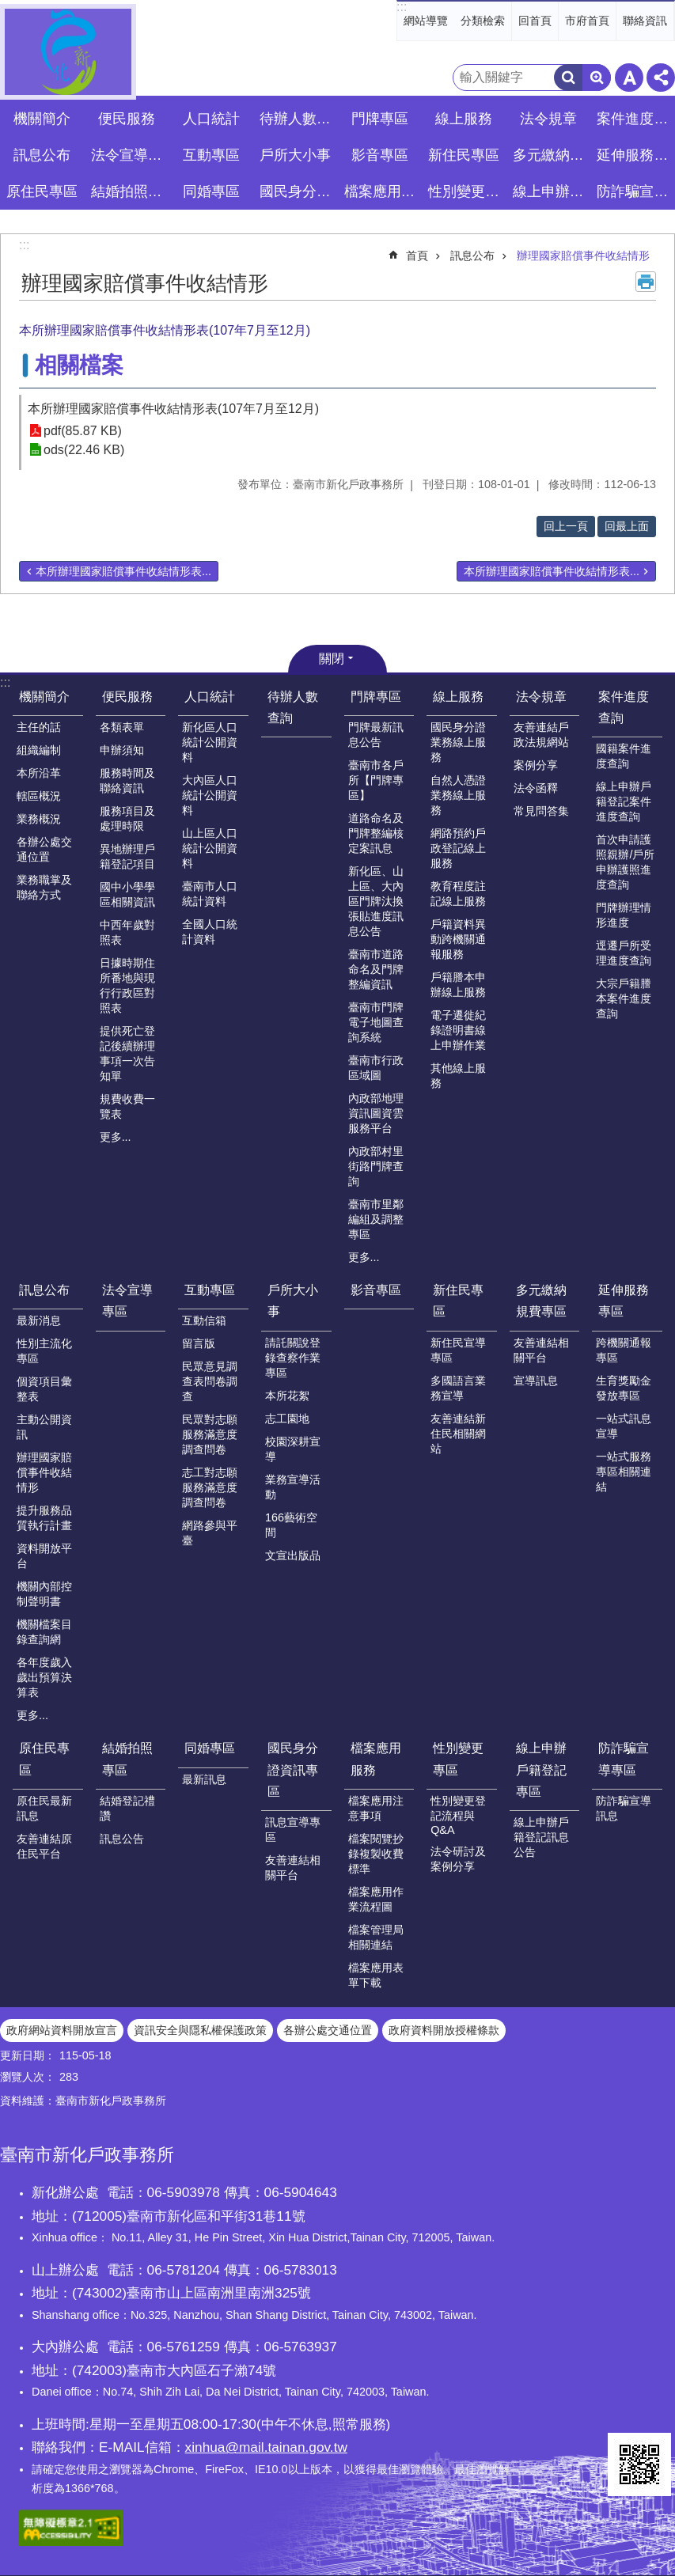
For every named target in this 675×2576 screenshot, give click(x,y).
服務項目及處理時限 (127, 818)
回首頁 (535, 20)
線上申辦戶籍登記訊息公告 (541, 1837)
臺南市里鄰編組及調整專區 (376, 1219)
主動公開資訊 (44, 1427)
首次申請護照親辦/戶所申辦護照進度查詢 (625, 862)
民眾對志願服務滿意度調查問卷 (209, 1434)
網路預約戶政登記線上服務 (458, 848)
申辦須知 (122, 750)
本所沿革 (39, 773)
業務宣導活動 (292, 1487)
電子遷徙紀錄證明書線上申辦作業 (458, 1030)
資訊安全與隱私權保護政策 (200, 2030)
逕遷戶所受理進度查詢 (623, 953)
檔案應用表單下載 (376, 1975)
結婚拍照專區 (127, 1758)
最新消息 (39, 1320)
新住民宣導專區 (458, 1350)
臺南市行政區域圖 (376, 1068)
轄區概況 (39, 796)
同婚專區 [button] (211, 191)
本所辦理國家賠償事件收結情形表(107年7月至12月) (173, 408)
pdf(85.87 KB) (83, 431)
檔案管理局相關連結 (376, 1937)
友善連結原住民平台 (44, 1846)
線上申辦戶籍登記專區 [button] (551, 191)
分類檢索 (483, 20)
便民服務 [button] (126, 119)
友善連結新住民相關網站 (458, 1433)
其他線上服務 (458, 1075)
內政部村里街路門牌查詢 (376, 1166)
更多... (115, 1137)
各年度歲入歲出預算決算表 (44, 1677)
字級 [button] (629, 77)
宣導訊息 (536, 1380)
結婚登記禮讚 (127, 1808)
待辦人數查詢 (298, 119)
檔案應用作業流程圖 (376, 1899)
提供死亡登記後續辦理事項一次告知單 (127, 1053)
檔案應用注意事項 (376, 1808)
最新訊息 (204, 1779)
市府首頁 (587, 20)
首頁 (417, 255)
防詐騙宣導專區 (623, 1758)
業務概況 (39, 819)
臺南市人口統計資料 (209, 893)
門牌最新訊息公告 (376, 734)
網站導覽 (426, 20)
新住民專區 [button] (463, 155)
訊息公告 (122, 1838)
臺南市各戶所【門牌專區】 (376, 780)
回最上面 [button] (627, 526)
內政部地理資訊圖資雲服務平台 (376, 1113)
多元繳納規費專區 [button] (551, 155)
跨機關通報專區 (623, 1350)
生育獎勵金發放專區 (623, 1388)
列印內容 (645, 281)
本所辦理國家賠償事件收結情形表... (123, 571)
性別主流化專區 (44, 1351)
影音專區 (379, 155)
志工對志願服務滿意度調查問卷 (209, 1487)
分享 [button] (661, 77)
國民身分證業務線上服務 (458, 742)
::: (401, 6)
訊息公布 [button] (41, 155)
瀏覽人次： (27, 2076)
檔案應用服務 (376, 1758)
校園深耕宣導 (292, 1449)
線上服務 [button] (463, 119)
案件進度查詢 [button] (635, 119)
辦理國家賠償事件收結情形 (583, 255)
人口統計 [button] (211, 119)
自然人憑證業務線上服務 (458, 795)
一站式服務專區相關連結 (623, 1471)
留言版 (198, 1343)
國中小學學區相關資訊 (127, 894)
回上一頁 (566, 526)
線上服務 (458, 696)
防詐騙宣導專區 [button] (635, 191)
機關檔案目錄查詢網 (44, 1632)
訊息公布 (472, 255)
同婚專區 (209, 1748)
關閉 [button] (331, 658)
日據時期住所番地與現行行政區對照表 (127, 985)
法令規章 (541, 696)
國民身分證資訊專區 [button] (298, 191)
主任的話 (39, 727)
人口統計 (209, 696)
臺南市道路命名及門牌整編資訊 (376, 969)
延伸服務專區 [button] (635, 155)
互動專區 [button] (211, 155)
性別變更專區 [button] (466, 191)
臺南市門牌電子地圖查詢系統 (376, 1022)
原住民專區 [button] (42, 191)
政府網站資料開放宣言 (61, 2030)
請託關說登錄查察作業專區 (292, 1357)
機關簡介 (44, 696)
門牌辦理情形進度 (623, 915)
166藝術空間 (291, 1525)
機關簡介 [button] (41, 119)
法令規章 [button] (548, 119)
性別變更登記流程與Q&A (458, 1815)
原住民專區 (44, 1758)
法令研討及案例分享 (458, 1859)
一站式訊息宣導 (623, 1426)
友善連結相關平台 (541, 1350)
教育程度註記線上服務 (458, 893)
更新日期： (27, 2055)
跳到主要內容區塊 (8, 8)
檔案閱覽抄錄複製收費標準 (376, 1853)
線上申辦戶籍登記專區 (541, 1769)
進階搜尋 (596, 77)
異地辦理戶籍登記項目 (127, 856)
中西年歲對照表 (127, 932)
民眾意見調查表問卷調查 (209, 1381)
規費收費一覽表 (127, 1106)
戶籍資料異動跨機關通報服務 (458, 939)
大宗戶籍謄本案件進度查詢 (623, 998)
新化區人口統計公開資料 (209, 742)
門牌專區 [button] (379, 119)
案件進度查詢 (623, 707)
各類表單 (122, 727)
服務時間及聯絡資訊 (127, 780)
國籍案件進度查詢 (623, 756)
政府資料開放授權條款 (444, 2030)
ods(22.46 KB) (84, 449)
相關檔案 (79, 365)
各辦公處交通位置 (44, 849)
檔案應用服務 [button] (382, 191)
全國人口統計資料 (209, 931)
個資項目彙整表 (44, 1389)
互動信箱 (204, 1320)
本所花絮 (287, 1395)
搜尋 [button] (568, 77)
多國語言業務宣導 (458, 1388)
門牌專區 (376, 696)
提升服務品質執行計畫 (44, 1518)
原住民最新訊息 (44, 1808)
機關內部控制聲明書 (44, 1594)
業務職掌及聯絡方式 (44, 887)
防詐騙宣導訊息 (623, 1808)
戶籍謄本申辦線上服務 (458, 984)
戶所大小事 (292, 1300)
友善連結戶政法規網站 (541, 734)
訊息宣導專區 (292, 1829)
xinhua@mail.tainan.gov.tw (266, 2447)
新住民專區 (458, 1300)
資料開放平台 (44, 1556)
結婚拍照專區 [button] (129, 191)
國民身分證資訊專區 (292, 1769)
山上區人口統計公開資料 (209, 848)
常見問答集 (541, 811)
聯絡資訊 (645, 20)
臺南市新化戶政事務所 (68, 52)
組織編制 (39, 750)
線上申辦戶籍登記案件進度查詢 (623, 801)
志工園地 (287, 1418)
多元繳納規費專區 (541, 1300)
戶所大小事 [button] (295, 155)
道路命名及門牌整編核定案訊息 (376, 833)
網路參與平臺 (209, 1533)
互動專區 (209, 1290)
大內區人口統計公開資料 (209, 795)
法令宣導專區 (129, 155)
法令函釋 (536, 788)
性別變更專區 (458, 1758)
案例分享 (536, 765)
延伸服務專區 (623, 1300)
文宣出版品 (292, 1555)
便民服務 (127, 696)
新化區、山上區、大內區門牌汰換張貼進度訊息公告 (376, 901)
